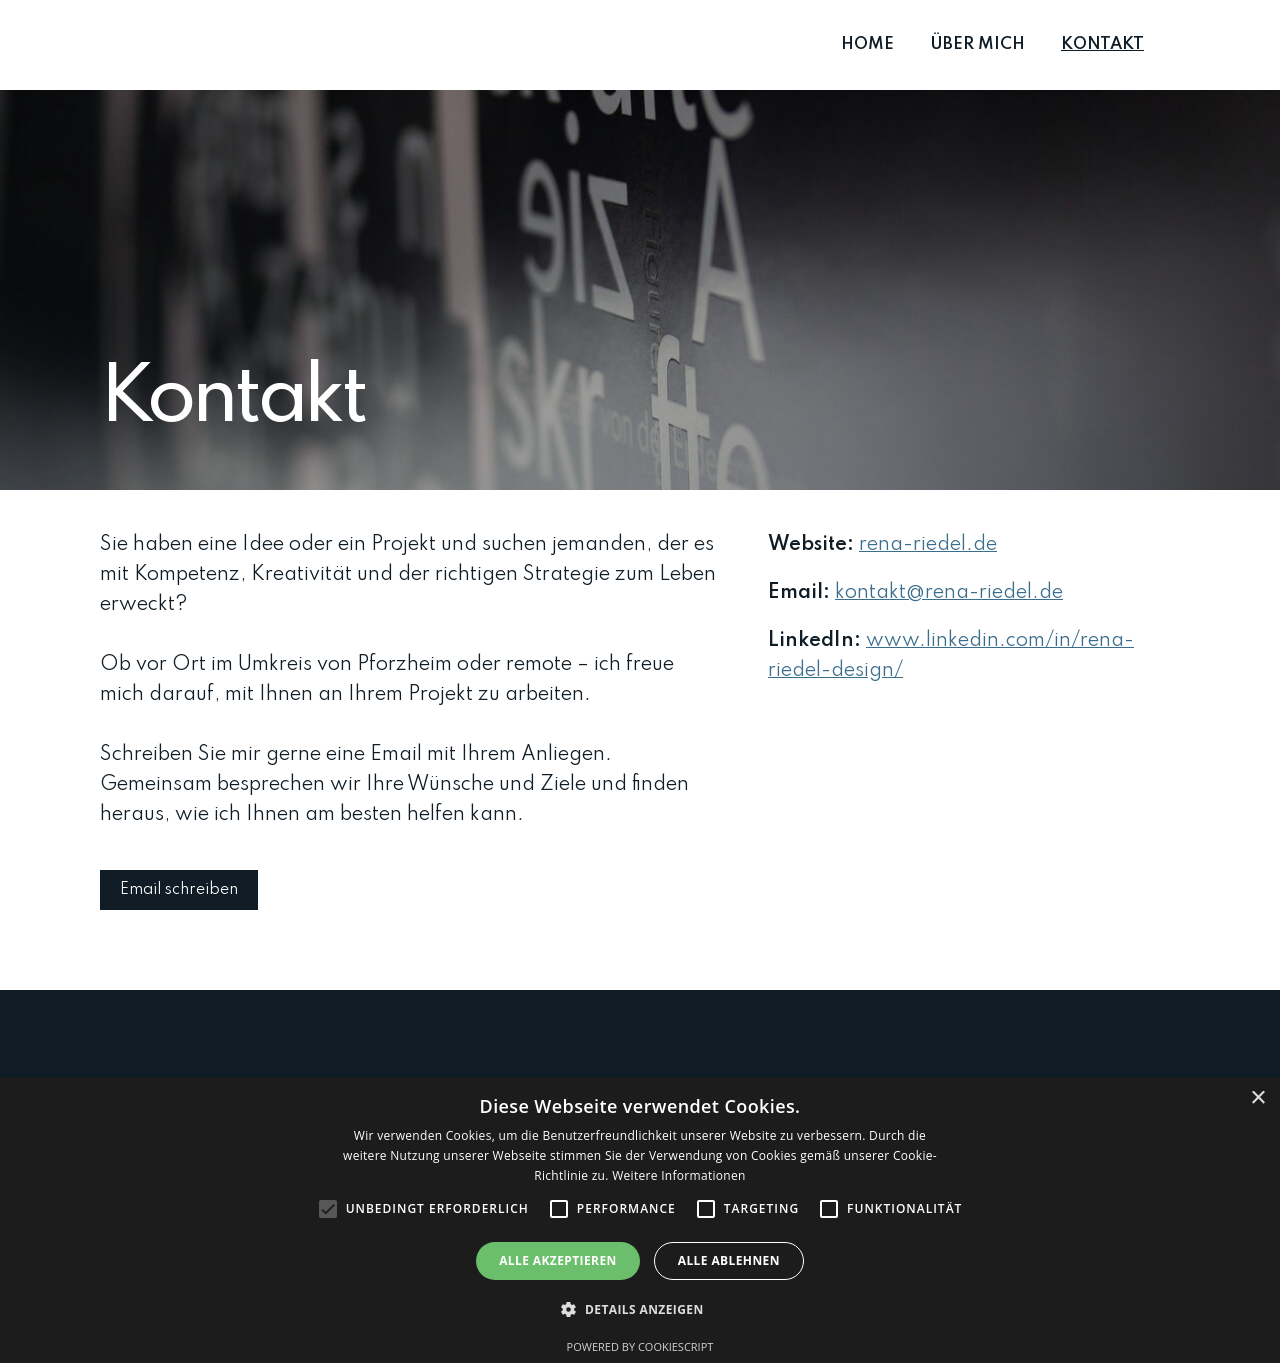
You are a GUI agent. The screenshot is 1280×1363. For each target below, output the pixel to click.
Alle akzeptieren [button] (558, 1260)
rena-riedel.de (928, 545)
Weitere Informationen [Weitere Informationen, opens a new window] (679, 1175)
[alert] (640, 1220)
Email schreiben (179, 890)
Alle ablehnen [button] (729, 1260)
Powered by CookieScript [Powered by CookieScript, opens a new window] (640, 1346)
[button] (639, 1310)
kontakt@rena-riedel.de (949, 593)
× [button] (1257, 1098)
